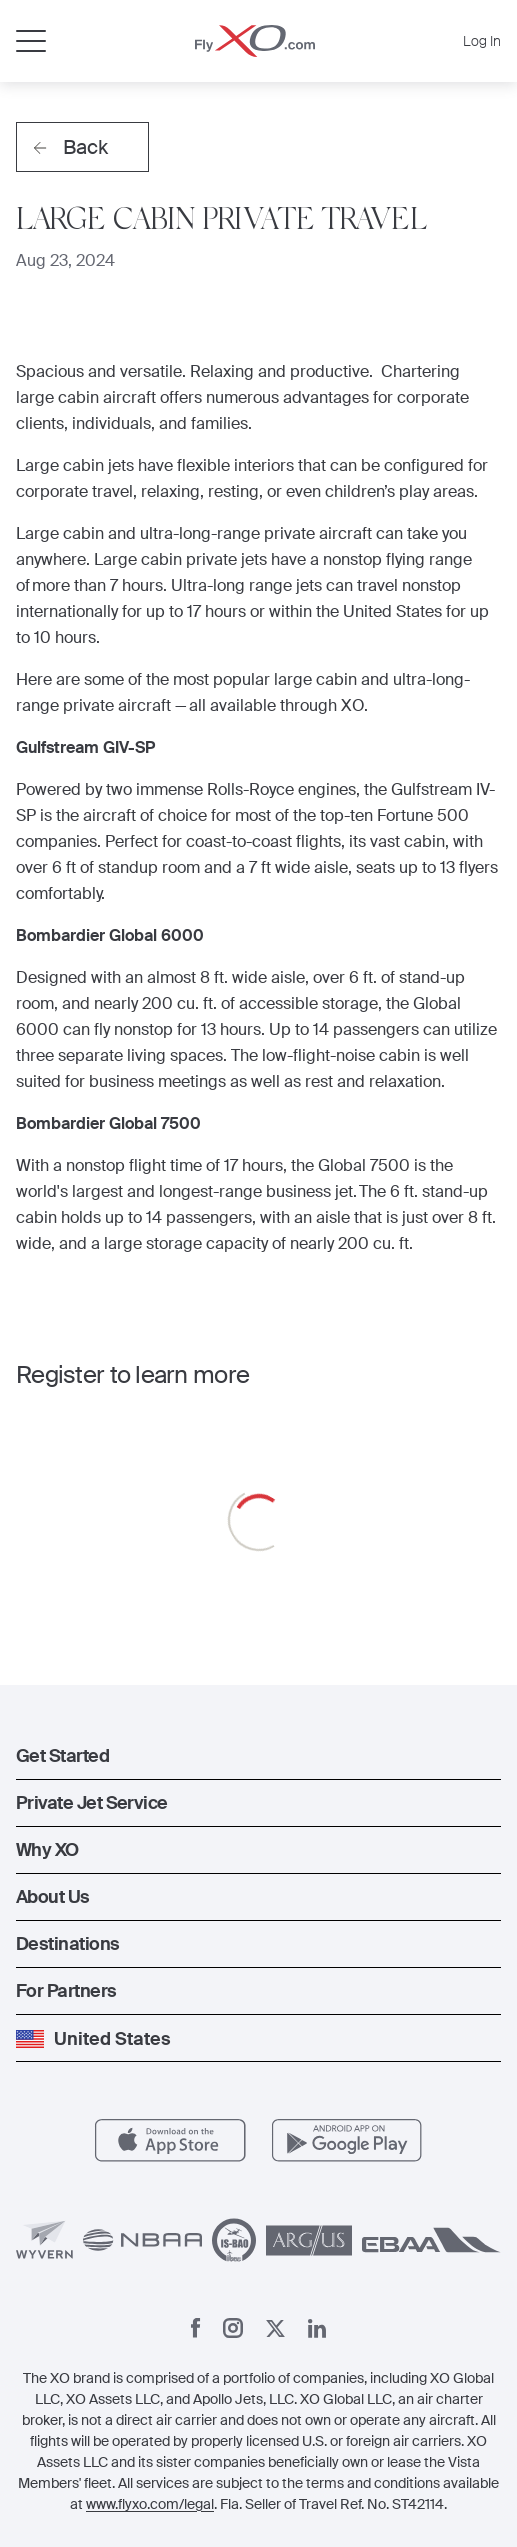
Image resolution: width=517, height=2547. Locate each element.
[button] (258, 1756)
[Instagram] (233, 2328)
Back (70, 147)
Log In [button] (482, 41)
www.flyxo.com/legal (150, 2504)
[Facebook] (196, 2328)
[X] (275, 2328)
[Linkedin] (317, 2328)
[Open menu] (31, 41)
